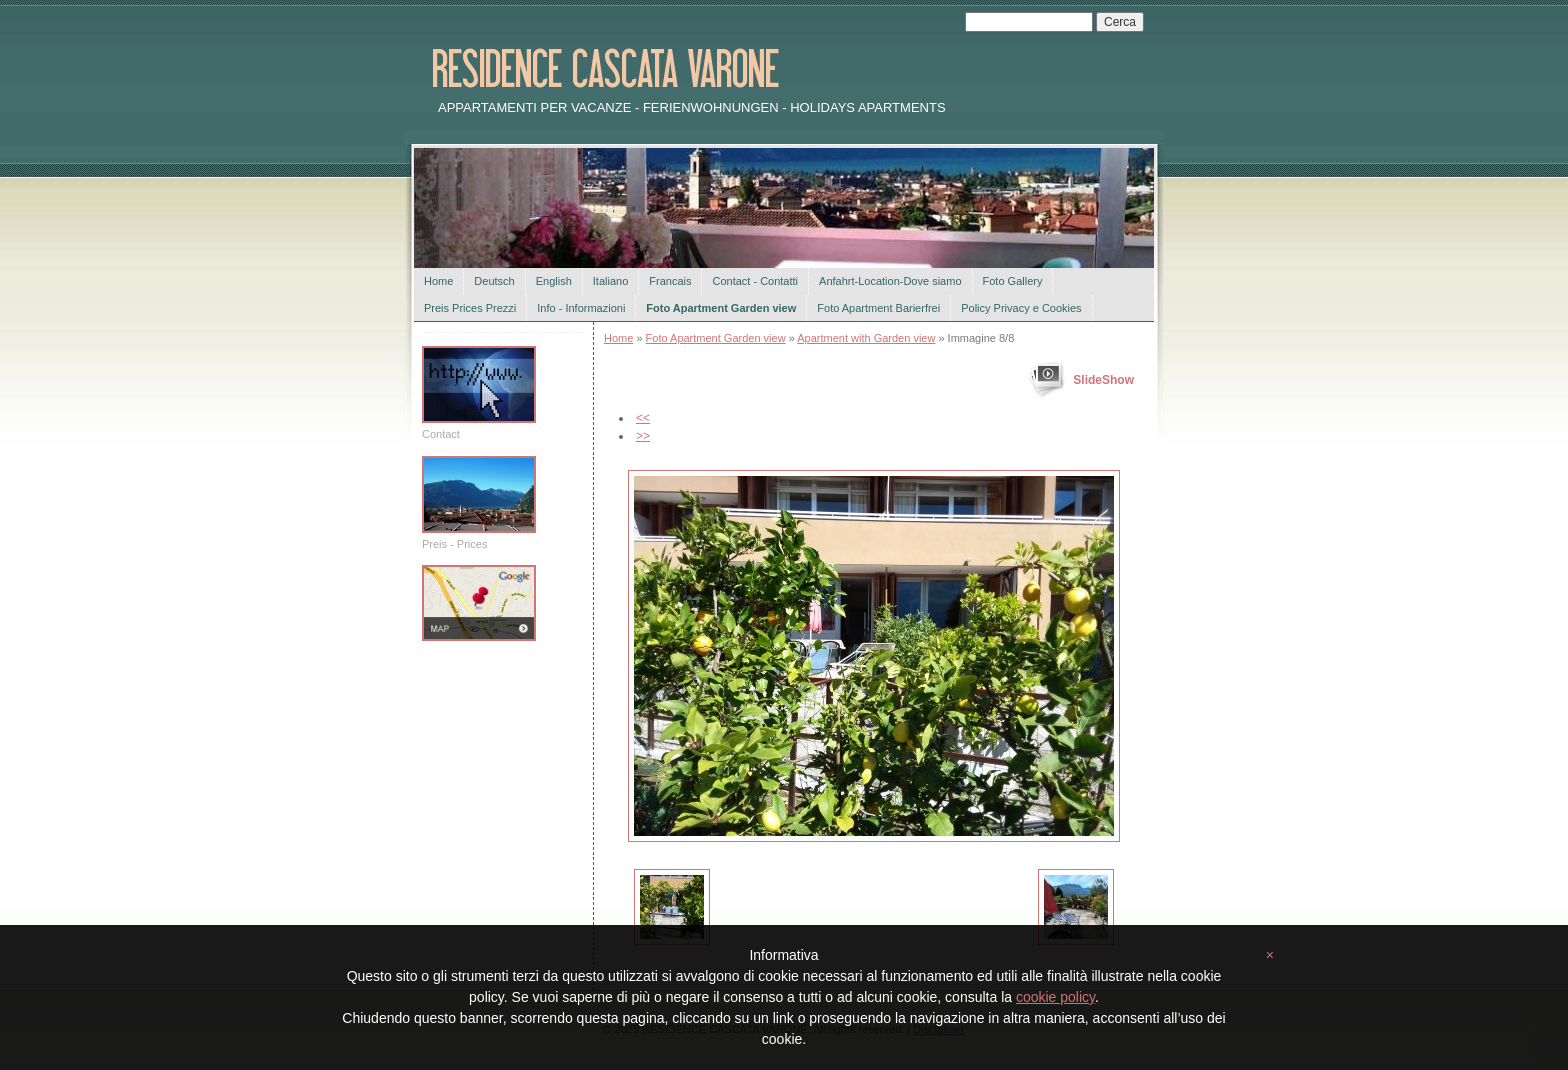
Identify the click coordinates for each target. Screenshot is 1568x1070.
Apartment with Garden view (866, 338)
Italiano (610, 281)
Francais (670, 281)
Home (438, 281)
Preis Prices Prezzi (470, 308)
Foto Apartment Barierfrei (878, 308)
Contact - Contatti (755, 281)
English (554, 281)
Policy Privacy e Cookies (1021, 308)
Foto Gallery (1013, 281)
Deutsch (494, 281)
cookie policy (1055, 997)
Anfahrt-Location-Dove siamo (890, 281)
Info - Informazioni (581, 308)
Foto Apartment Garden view (721, 308)
